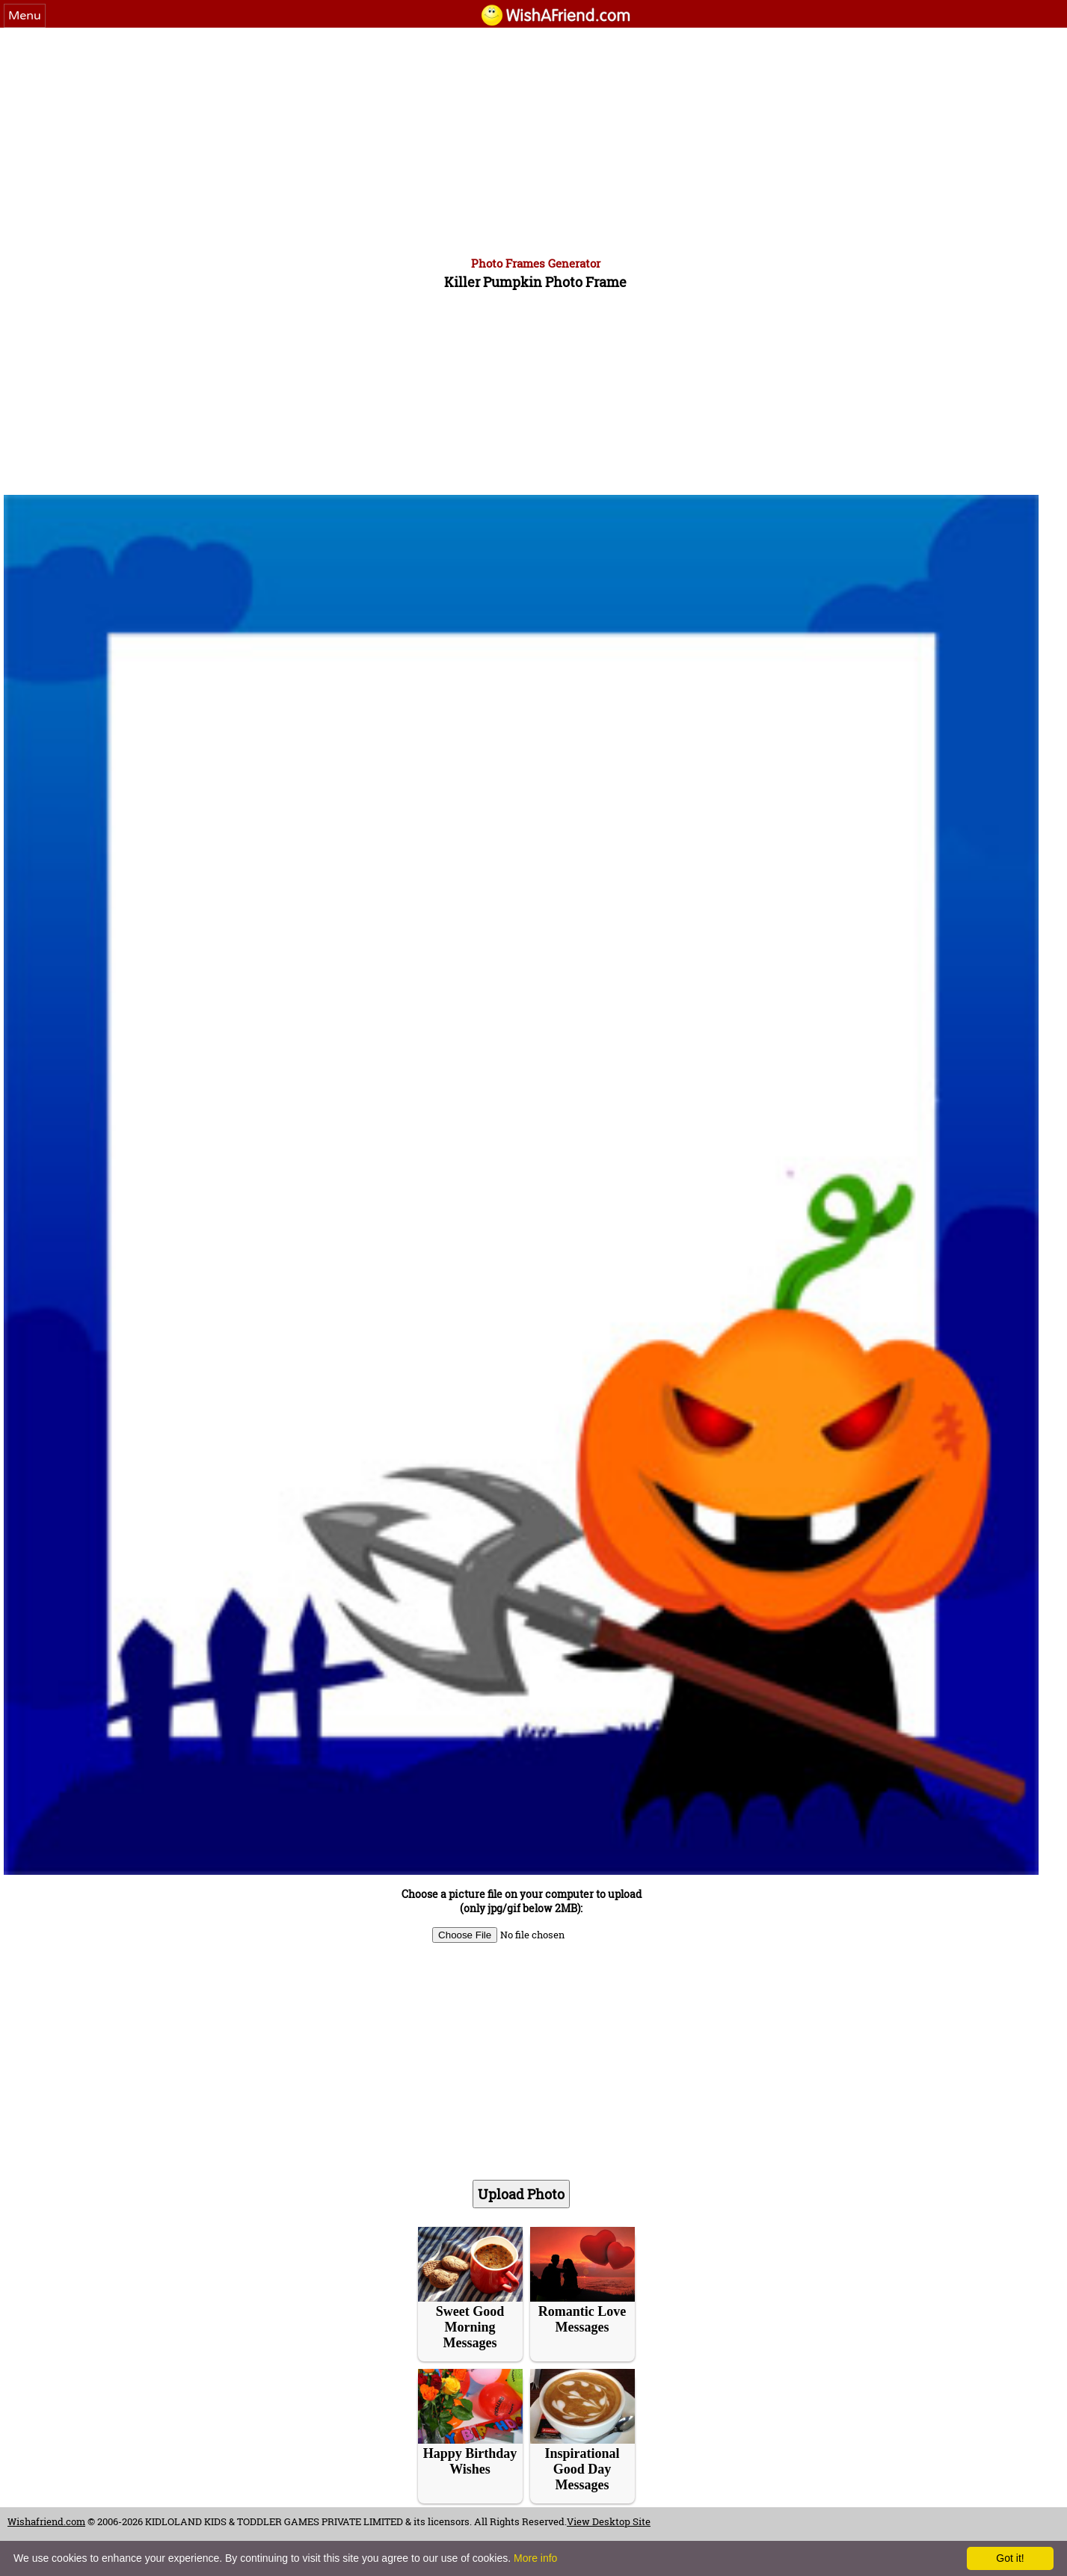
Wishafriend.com (46, 2521)
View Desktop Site (609, 2521)
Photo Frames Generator (535, 263)
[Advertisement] (534, 139)
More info (535, 2558)
